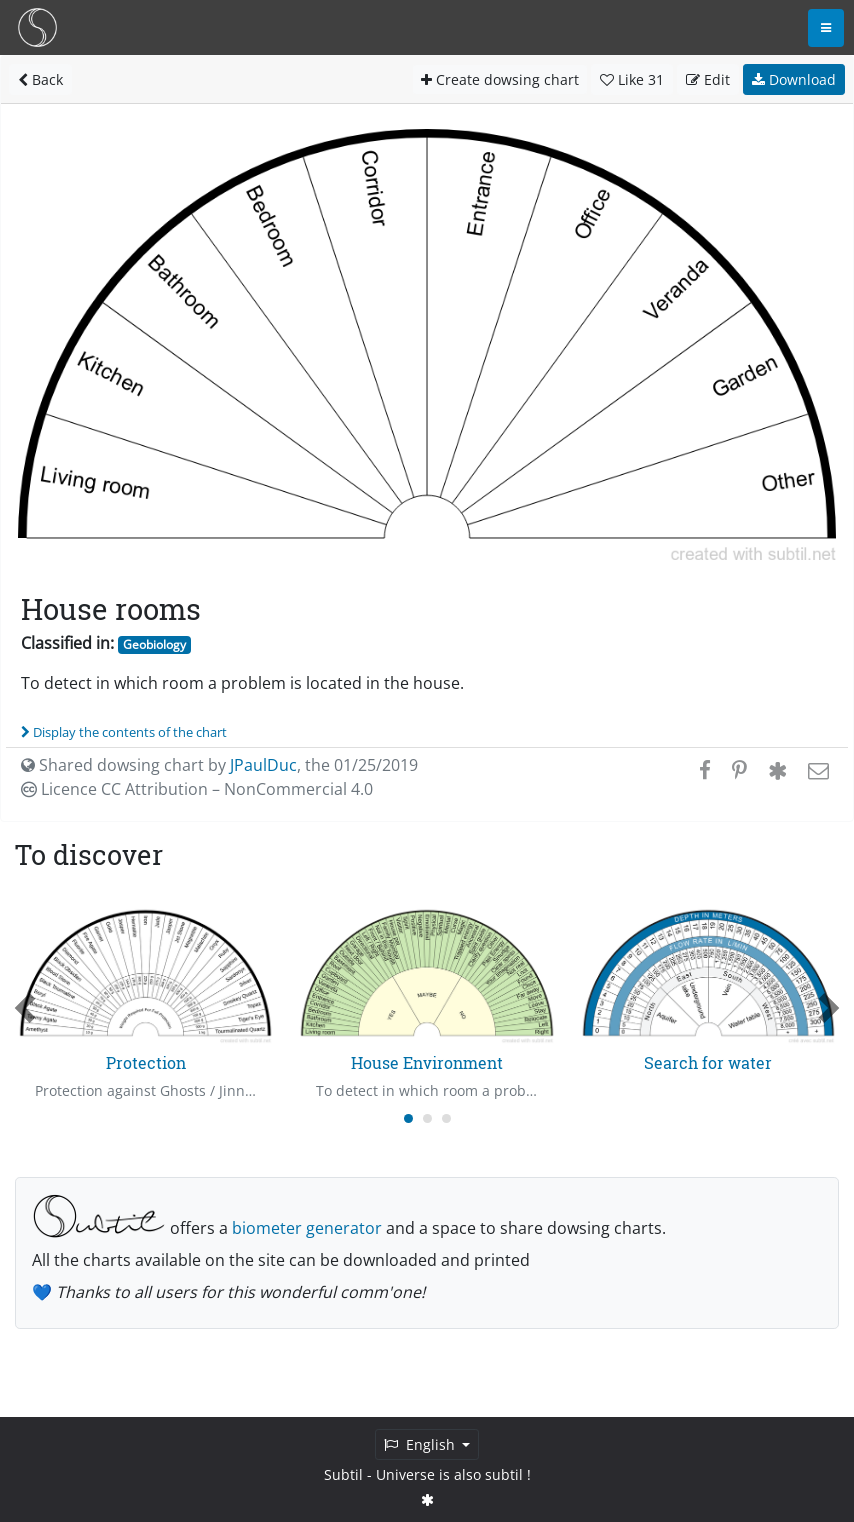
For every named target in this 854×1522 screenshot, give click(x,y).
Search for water (708, 1062)
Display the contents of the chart (124, 732)
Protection (146, 1062)
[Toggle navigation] (826, 28)
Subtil (343, 1474)
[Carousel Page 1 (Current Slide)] (408, 1118)
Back (40, 79)
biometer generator (307, 1228)
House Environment (427, 1062)
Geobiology (154, 644)
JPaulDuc (263, 765)
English (421, 1444)
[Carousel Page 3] (446, 1118)
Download (794, 79)
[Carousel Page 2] (427, 1118)
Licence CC (197, 789)
